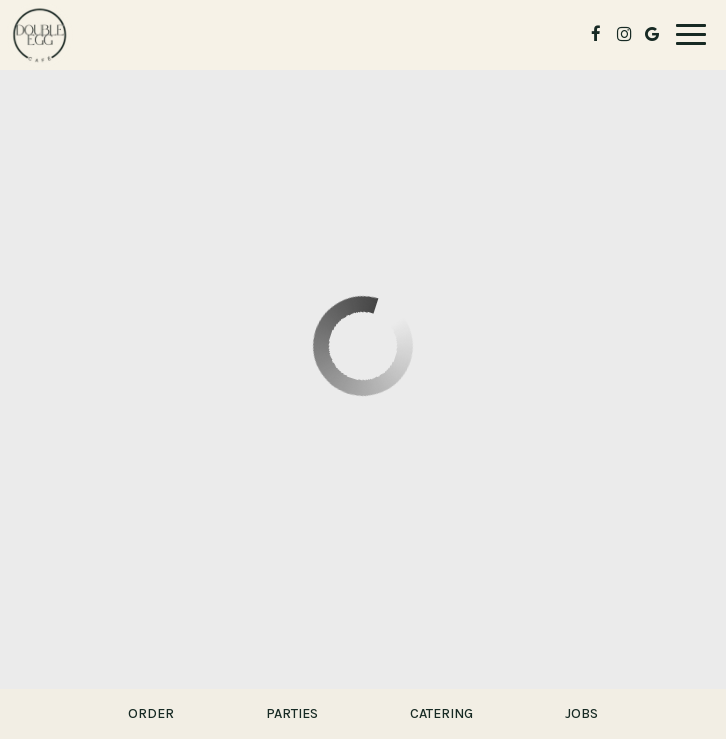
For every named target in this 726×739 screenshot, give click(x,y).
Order (151, 713)
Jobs (581, 713)
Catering (441, 713)
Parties (292, 713)
